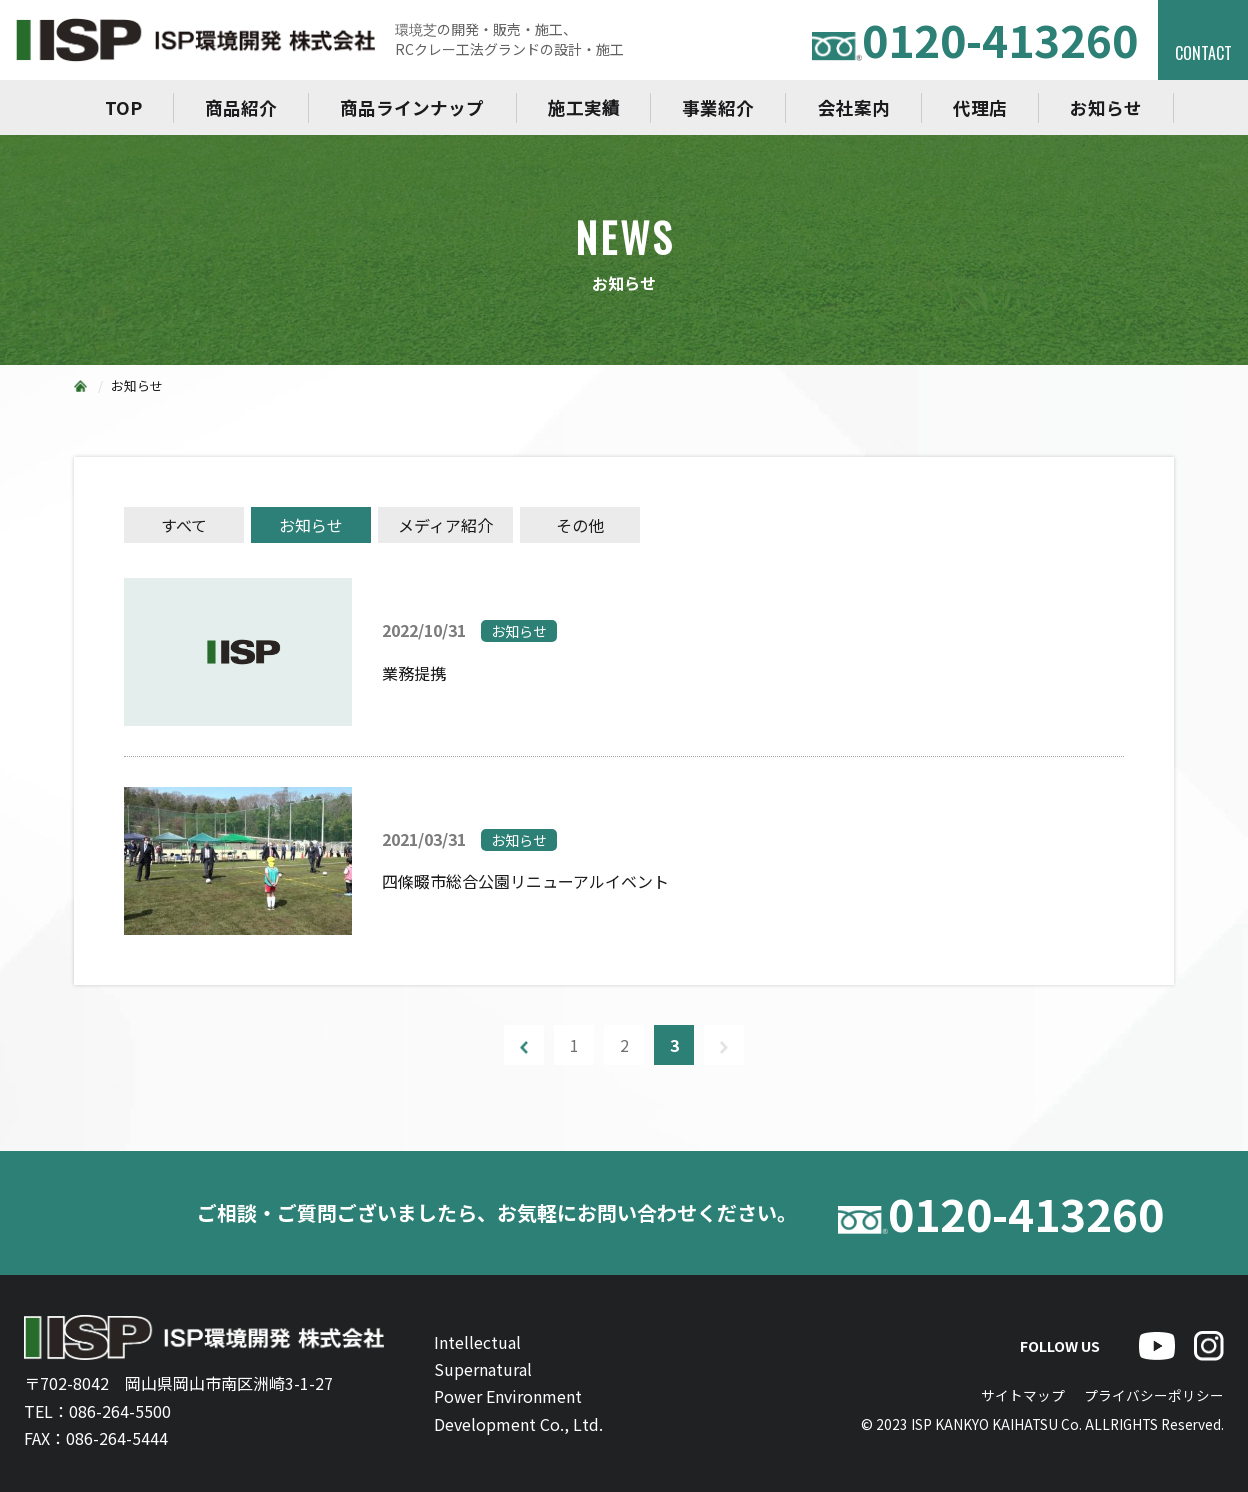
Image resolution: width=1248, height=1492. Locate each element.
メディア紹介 (445, 525)
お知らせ (1106, 107)
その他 (580, 525)
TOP (123, 107)
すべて (184, 525)
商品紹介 (241, 107)
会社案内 (854, 107)
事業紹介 (718, 107)
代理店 (980, 107)
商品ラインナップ (412, 107)
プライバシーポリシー (1154, 1395)
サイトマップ (1023, 1395)
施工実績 (584, 107)
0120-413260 (975, 39)
